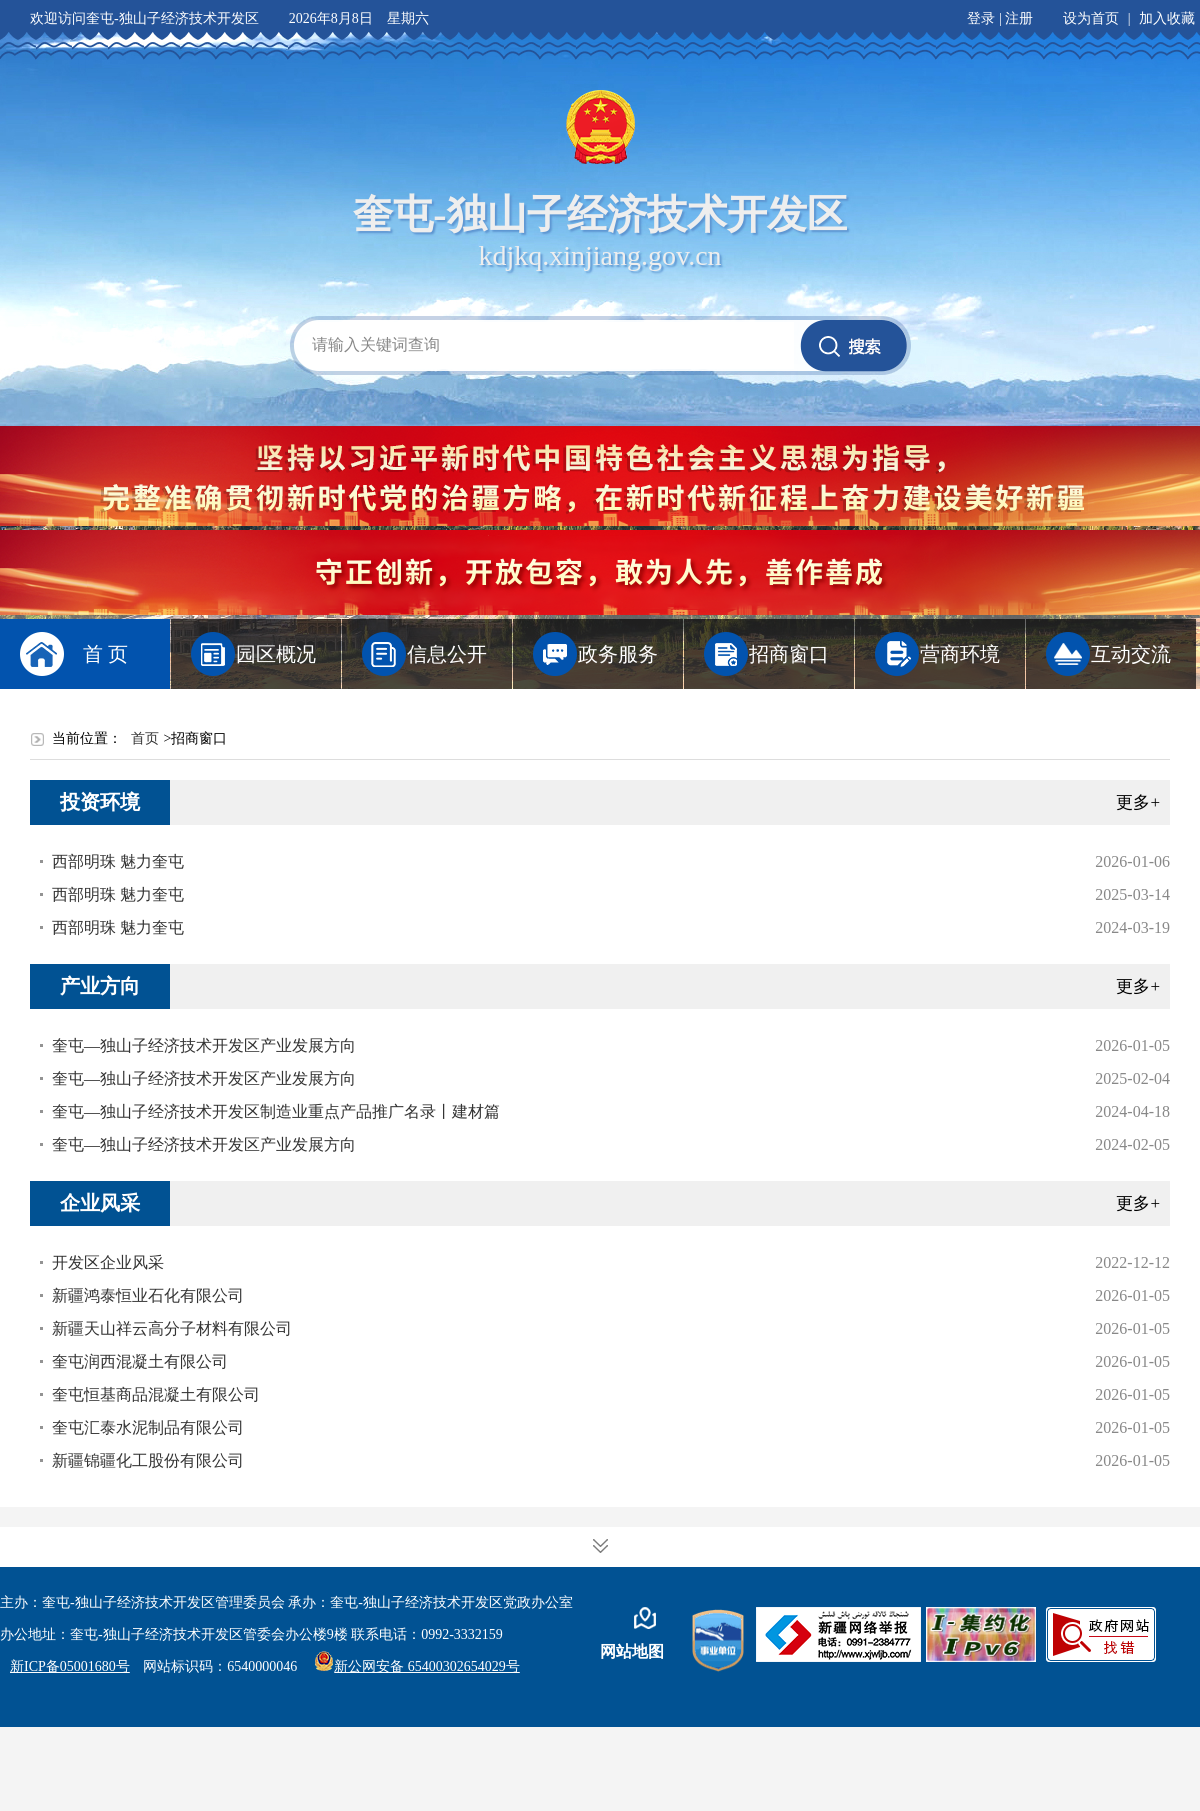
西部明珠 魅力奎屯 (118, 861)
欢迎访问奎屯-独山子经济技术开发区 (144, 18)
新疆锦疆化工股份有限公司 (148, 1460)
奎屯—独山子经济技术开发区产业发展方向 (204, 1045)
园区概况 (276, 654)
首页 (145, 738)
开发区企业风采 (108, 1262)
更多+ (1138, 802)
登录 (981, 18)
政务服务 (618, 654)
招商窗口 (789, 654)
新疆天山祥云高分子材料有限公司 (172, 1328)
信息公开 (447, 654)
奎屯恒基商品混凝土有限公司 (156, 1394)
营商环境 (960, 654)
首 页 (105, 654)
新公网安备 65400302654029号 (417, 1666)
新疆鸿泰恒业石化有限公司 (148, 1295)
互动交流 (1131, 654)
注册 (1019, 18)
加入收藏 (1167, 18)
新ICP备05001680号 (70, 1666)
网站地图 (632, 1651)
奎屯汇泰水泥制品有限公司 (148, 1427)
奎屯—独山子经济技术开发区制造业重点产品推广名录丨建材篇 (276, 1111)
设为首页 (1091, 18)
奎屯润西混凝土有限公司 (140, 1361)
